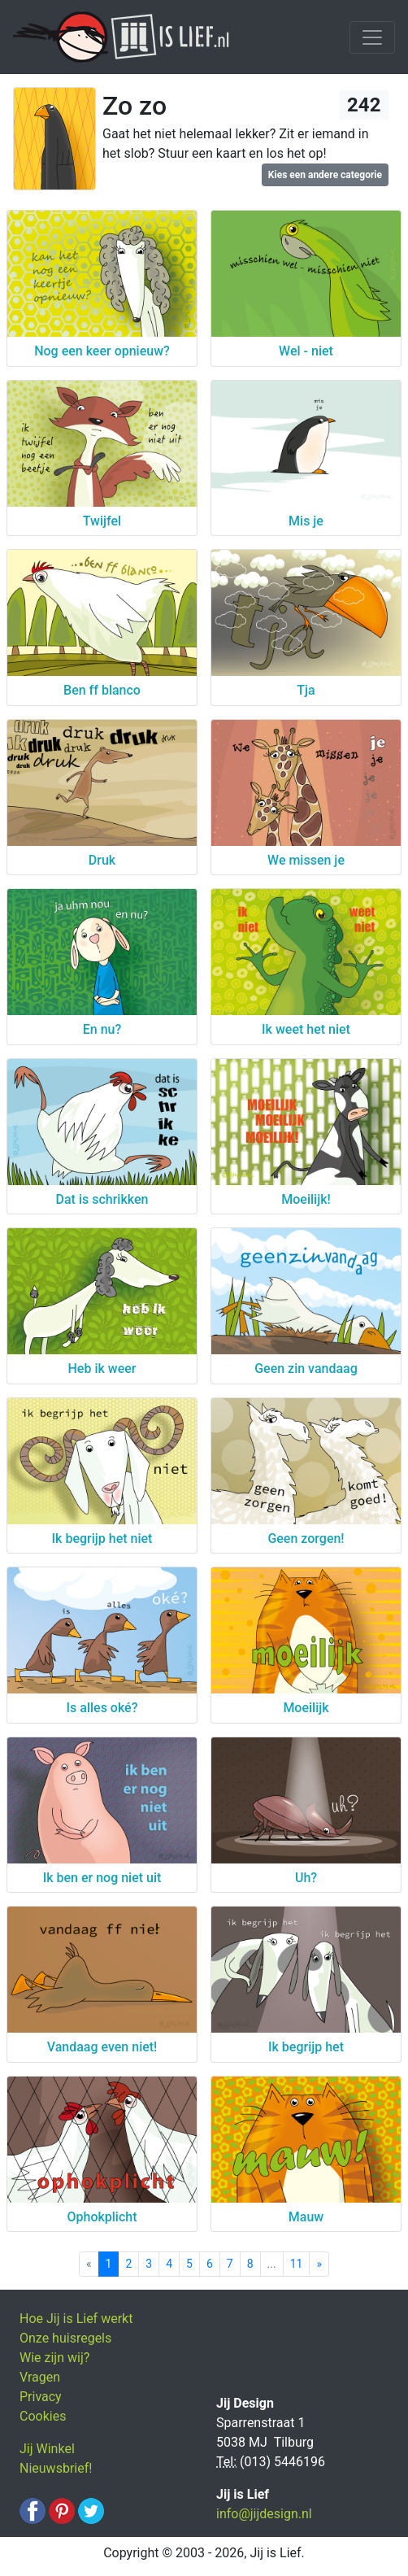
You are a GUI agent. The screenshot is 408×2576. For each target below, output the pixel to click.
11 (296, 2263)
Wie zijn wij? (54, 2357)
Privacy (41, 2396)
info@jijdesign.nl (264, 2514)
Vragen (40, 2377)
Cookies (43, 2416)
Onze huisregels (65, 2338)
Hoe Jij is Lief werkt (76, 2318)
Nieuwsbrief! (56, 2468)
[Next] (319, 2264)
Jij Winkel (47, 2448)
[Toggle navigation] (372, 37)
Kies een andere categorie (325, 175)
